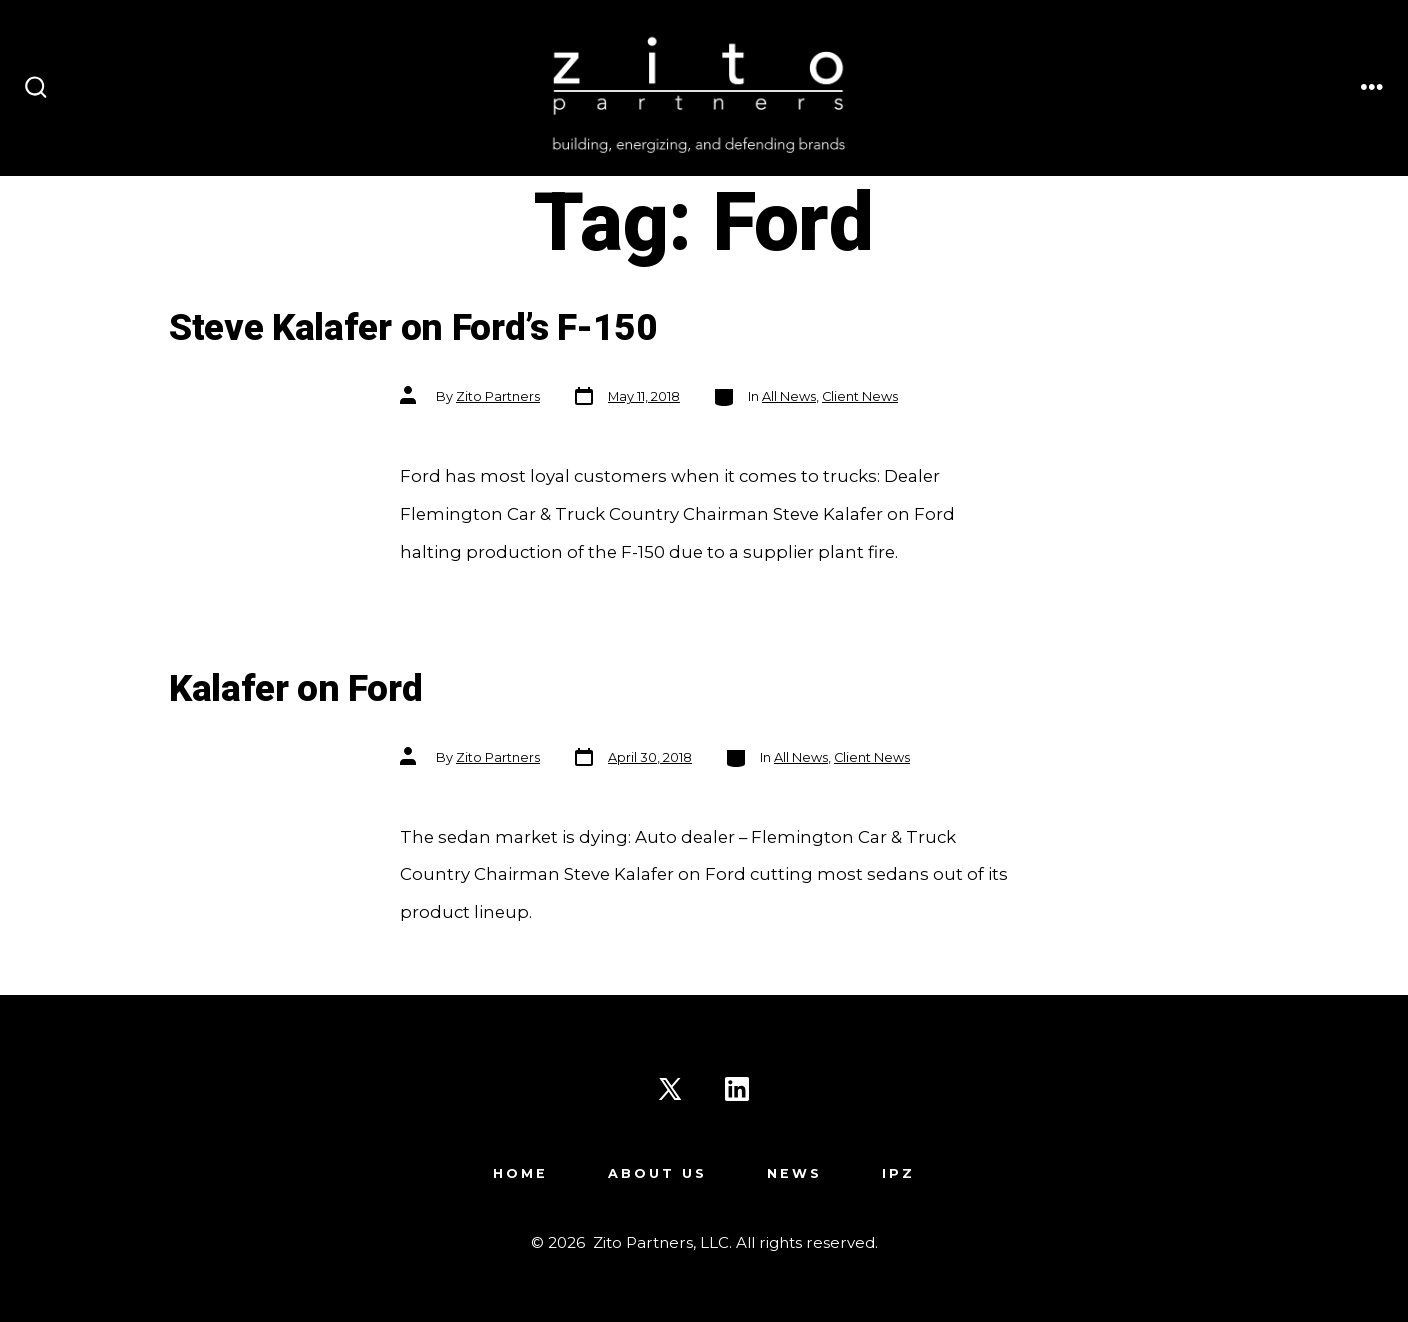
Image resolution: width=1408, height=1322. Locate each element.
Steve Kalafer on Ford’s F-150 (413, 328)
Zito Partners (498, 396)
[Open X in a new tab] (670, 1089)
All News (789, 396)
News (794, 1173)
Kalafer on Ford (295, 689)
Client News (860, 396)
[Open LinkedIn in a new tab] (737, 1089)
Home (520, 1173)
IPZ (898, 1173)
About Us (657, 1173)
